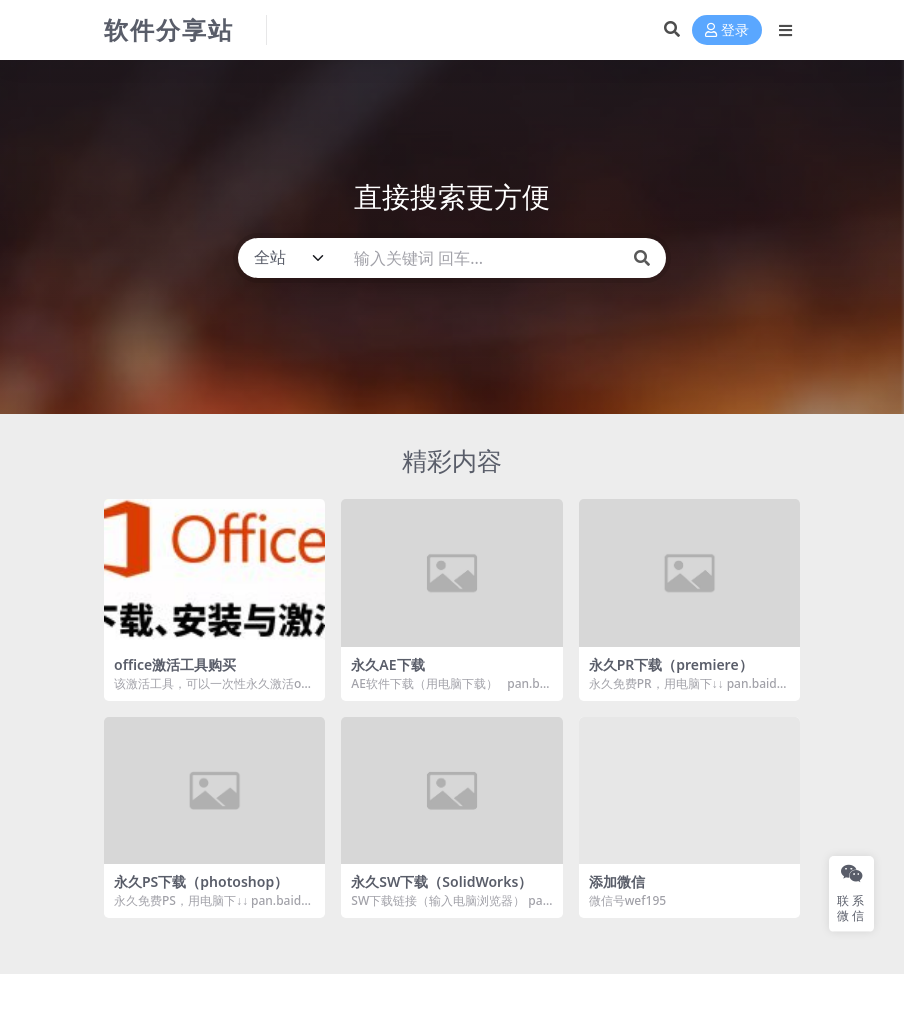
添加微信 (617, 881)
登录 (727, 30)
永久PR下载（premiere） (671, 664)
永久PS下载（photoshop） (201, 881)
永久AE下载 (387, 664)
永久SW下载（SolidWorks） (441, 881)
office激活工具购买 (175, 664)
